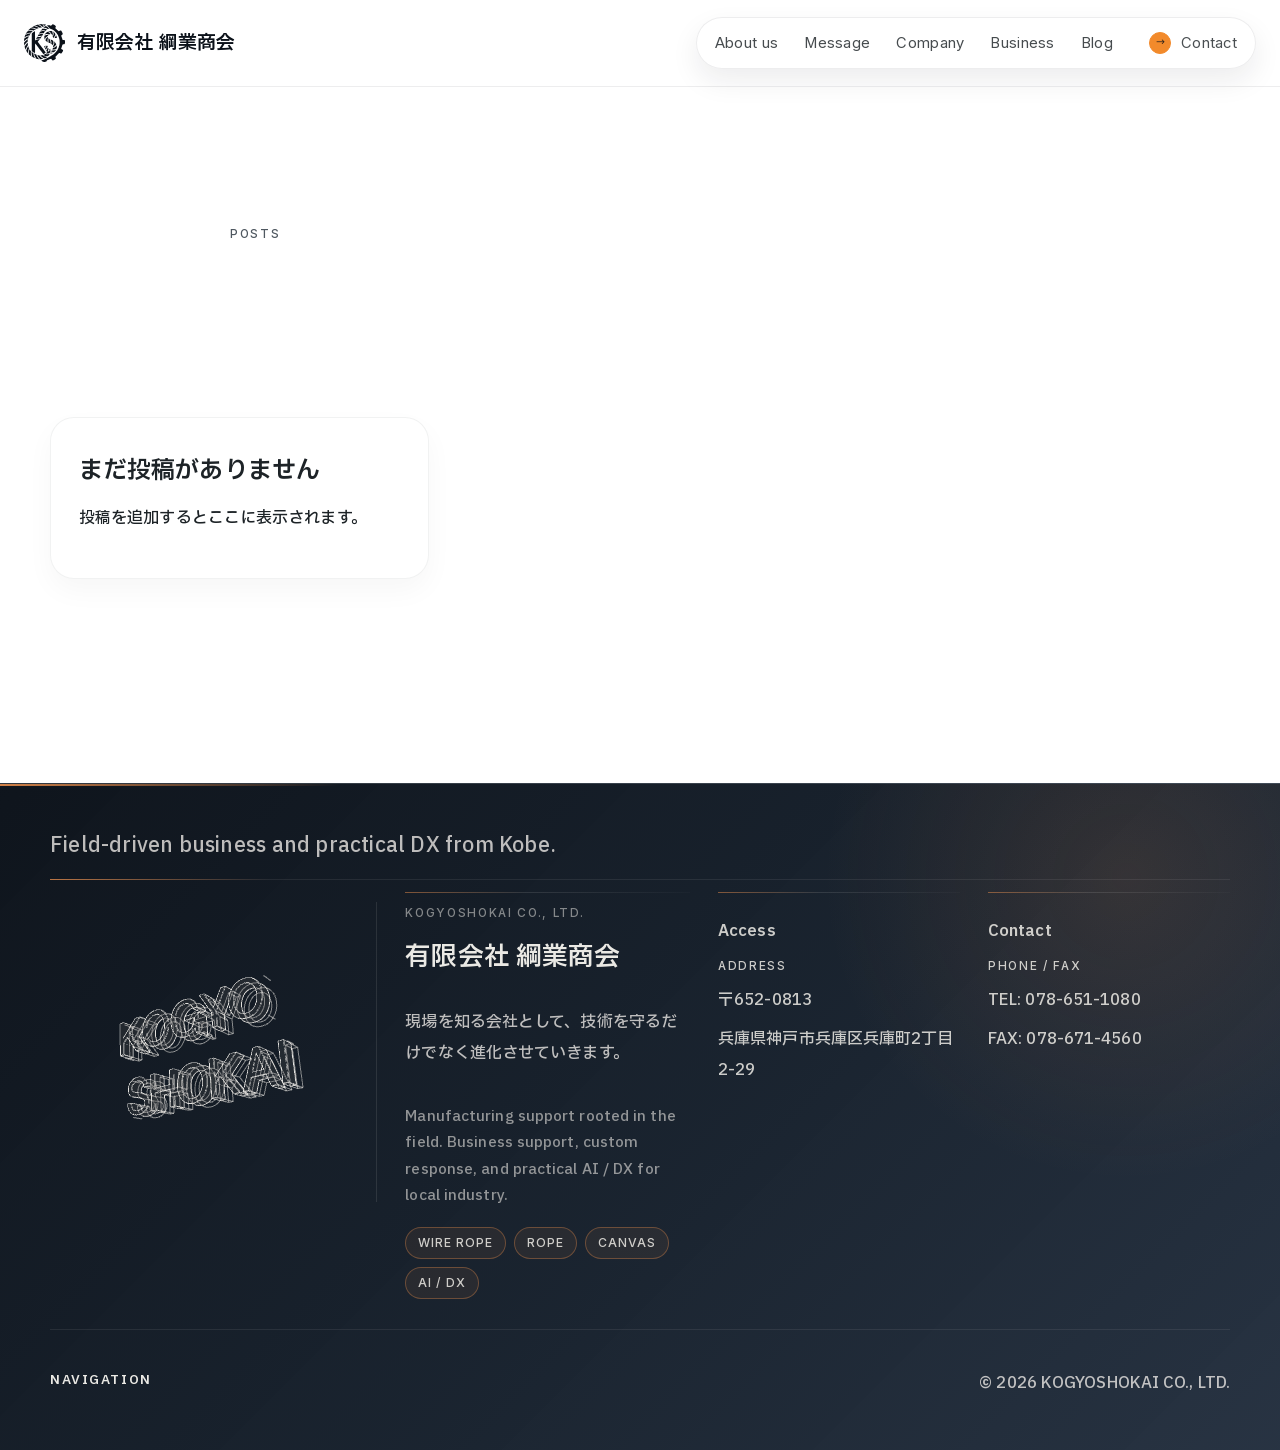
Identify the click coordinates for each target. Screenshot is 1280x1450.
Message (837, 43)
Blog (1097, 43)
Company (930, 43)
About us (746, 43)
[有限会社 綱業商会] (129, 43)
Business (1022, 43)
